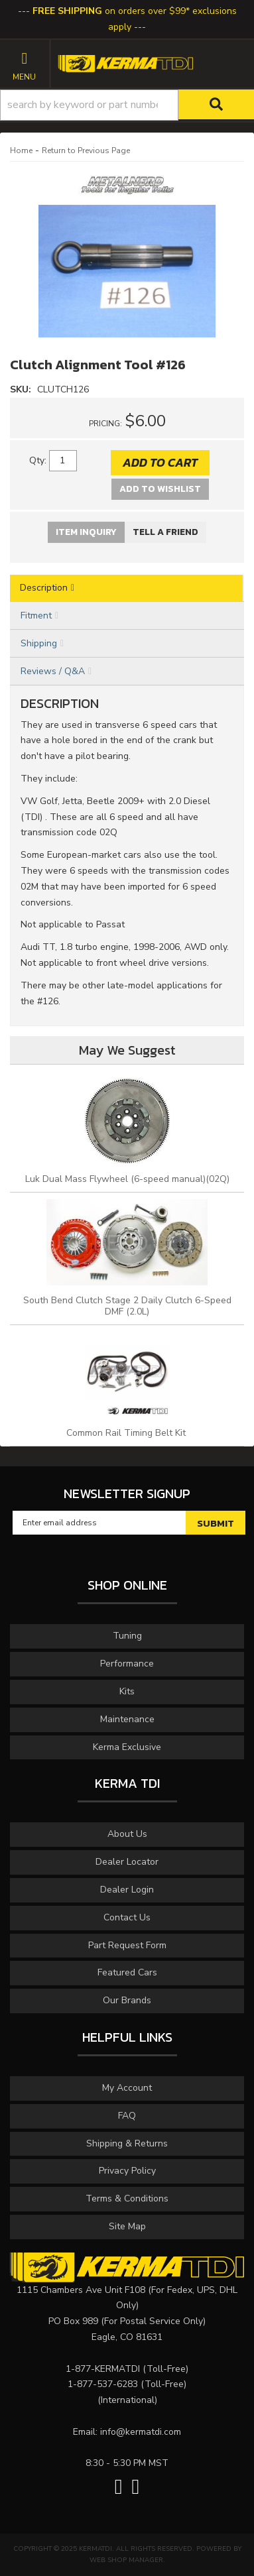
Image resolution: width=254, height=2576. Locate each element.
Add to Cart (160, 462)
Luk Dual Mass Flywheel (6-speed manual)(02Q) (127, 1179)
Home (21, 150)
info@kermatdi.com (140, 2432)
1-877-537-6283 (103, 2384)
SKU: (22, 389)
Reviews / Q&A (53, 671)
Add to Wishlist (160, 489)
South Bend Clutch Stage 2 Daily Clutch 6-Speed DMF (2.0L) (127, 1306)
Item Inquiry (86, 532)
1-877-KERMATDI (103, 2369)
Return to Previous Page (86, 150)
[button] (127, 105)
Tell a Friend (165, 532)
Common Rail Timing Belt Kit (127, 1433)
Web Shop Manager (126, 2560)
